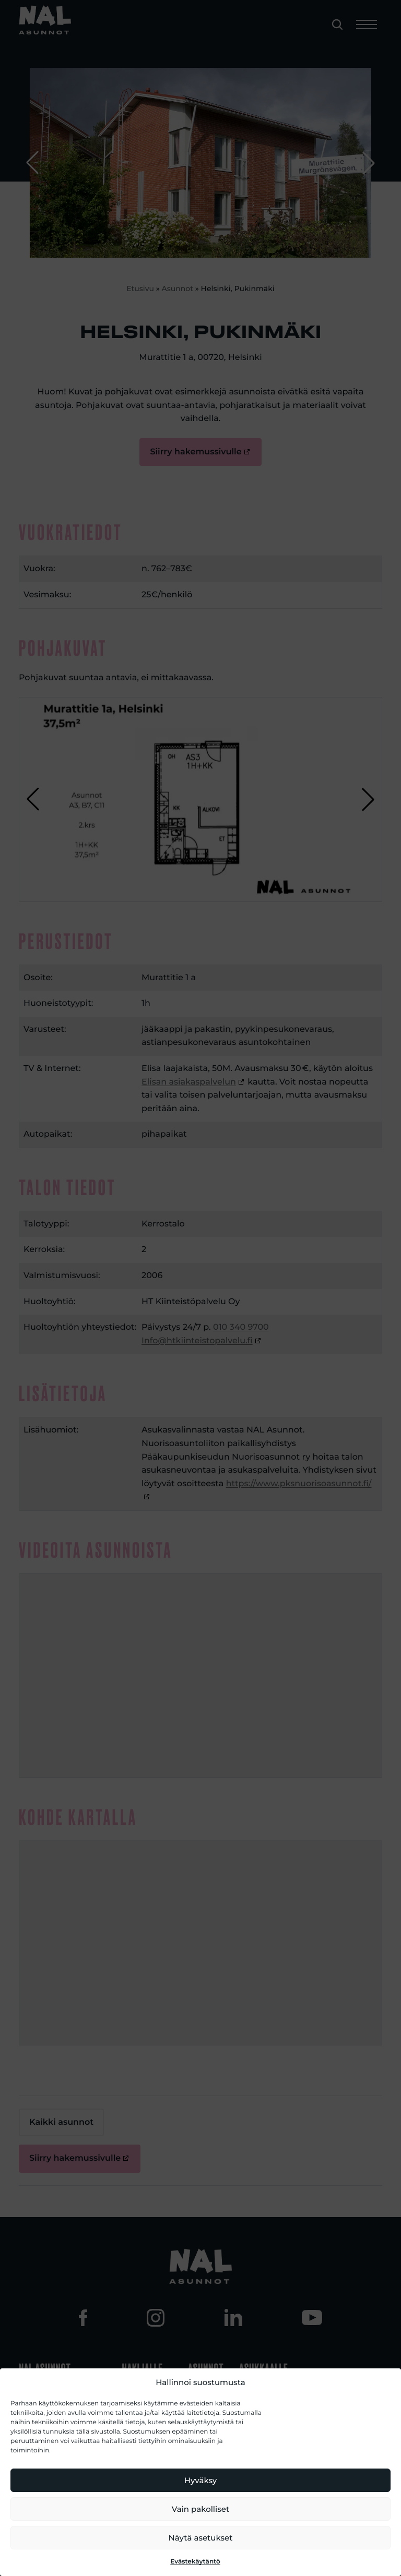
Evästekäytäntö (195, 2562)
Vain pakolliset (200, 2509)
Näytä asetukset (201, 2538)
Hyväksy (200, 2480)
